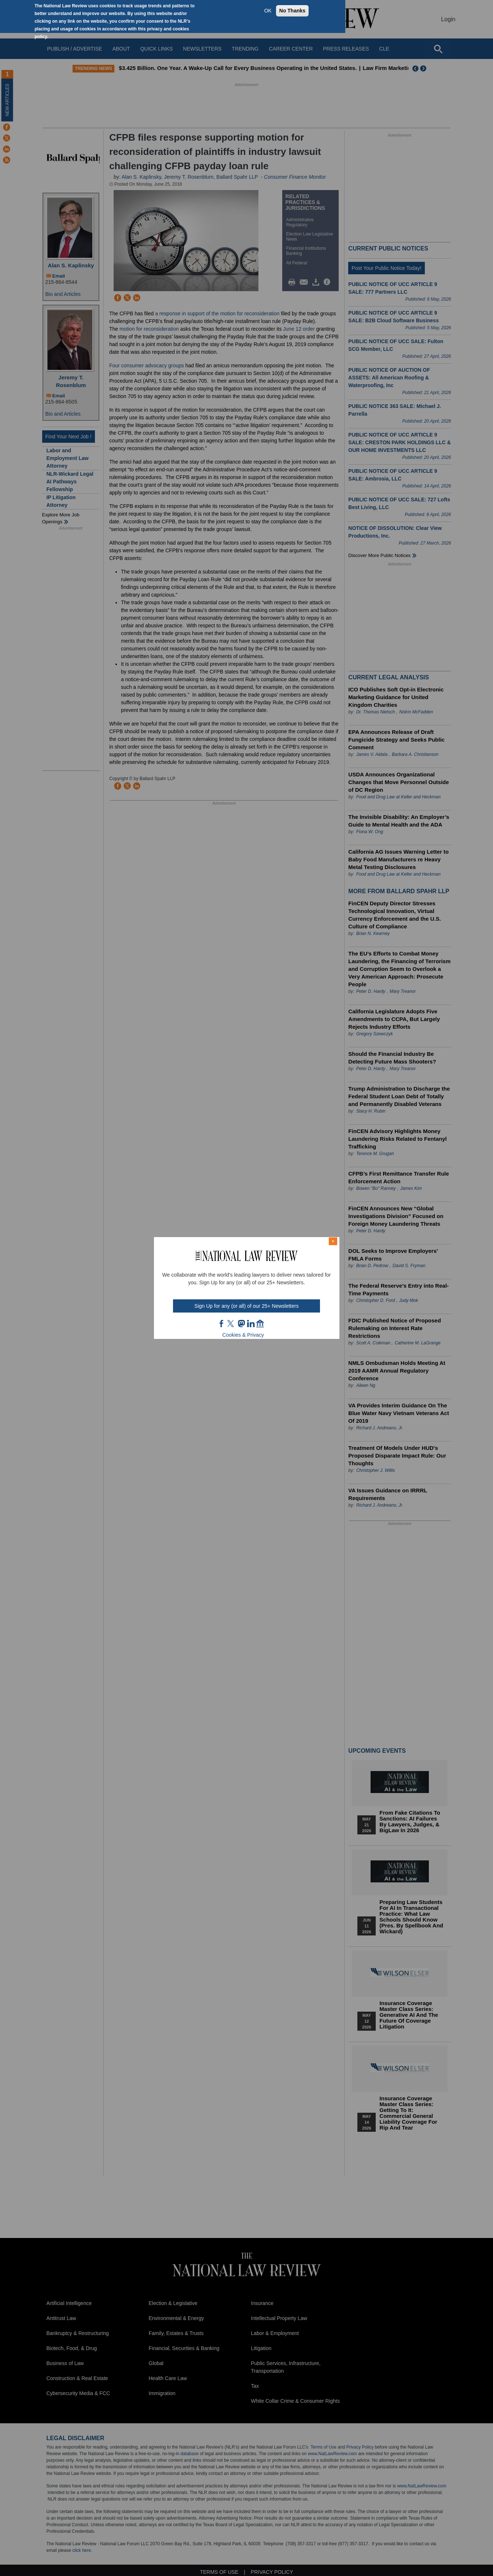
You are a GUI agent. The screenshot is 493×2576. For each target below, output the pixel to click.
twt (232, 1323)
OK (268, 11)
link (251, 1323)
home (260, 1323)
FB (222, 1323)
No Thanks (292, 11)
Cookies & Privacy (243, 1335)
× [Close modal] (332, 1241)
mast (241, 1323)
